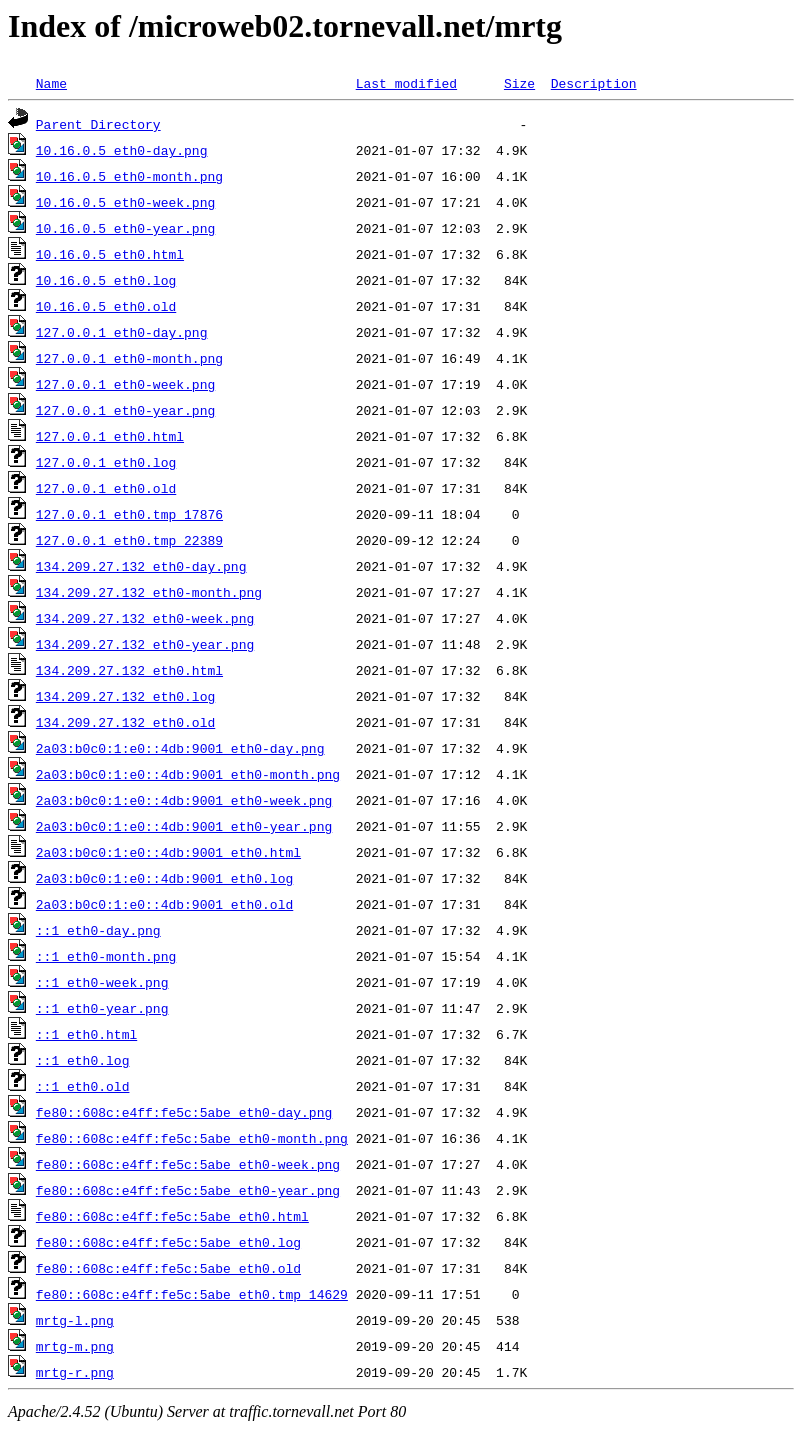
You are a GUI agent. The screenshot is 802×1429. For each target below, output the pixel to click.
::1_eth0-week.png (102, 982)
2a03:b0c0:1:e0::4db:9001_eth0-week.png (184, 800)
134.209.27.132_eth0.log (125, 696)
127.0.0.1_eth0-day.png (122, 332)
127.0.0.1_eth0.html (110, 436)
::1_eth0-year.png (102, 1008)
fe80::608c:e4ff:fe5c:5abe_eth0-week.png (188, 1164)
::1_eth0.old (83, 1086)
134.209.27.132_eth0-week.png (145, 618)
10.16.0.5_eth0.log (106, 280)
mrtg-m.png (75, 1346)
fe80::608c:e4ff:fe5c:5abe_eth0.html (172, 1216)
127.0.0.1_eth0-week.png (125, 384)
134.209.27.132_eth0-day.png (141, 566)
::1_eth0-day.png (98, 930)
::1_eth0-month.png (106, 956)
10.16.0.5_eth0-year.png (125, 228)
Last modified (406, 83)
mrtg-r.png (75, 1372)
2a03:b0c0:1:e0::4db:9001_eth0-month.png (188, 774)
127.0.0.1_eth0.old (106, 488)
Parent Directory (98, 124)
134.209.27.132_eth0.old (125, 722)
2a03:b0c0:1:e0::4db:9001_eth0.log (164, 878)
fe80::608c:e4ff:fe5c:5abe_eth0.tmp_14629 (192, 1294)
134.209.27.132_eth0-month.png (149, 592)
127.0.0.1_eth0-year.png (125, 410)
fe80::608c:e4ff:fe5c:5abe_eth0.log (168, 1242)
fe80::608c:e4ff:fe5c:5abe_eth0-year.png (188, 1190)
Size (519, 83)
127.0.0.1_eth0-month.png (129, 358)
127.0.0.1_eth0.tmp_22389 (129, 540)
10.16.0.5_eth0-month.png (129, 176)
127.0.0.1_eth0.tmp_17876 (129, 514)
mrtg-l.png (75, 1320)
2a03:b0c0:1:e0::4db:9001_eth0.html (168, 852)
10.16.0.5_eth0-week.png (125, 202)
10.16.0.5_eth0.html (110, 254)
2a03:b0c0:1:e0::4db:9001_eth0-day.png (180, 748)
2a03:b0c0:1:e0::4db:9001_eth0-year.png (184, 826)
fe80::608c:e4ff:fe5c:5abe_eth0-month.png (192, 1138)
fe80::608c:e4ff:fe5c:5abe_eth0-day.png (184, 1112)
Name (51, 83)
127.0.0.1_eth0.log (106, 462)
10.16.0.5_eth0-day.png (122, 150)
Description (594, 83)
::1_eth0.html (86, 1034)
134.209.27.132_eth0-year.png (145, 644)
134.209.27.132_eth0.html (129, 670)
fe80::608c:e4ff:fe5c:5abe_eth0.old (168, 1268)
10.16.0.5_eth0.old (106, 306)
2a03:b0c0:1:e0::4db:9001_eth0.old (164, 904)
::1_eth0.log (83, 1060)
